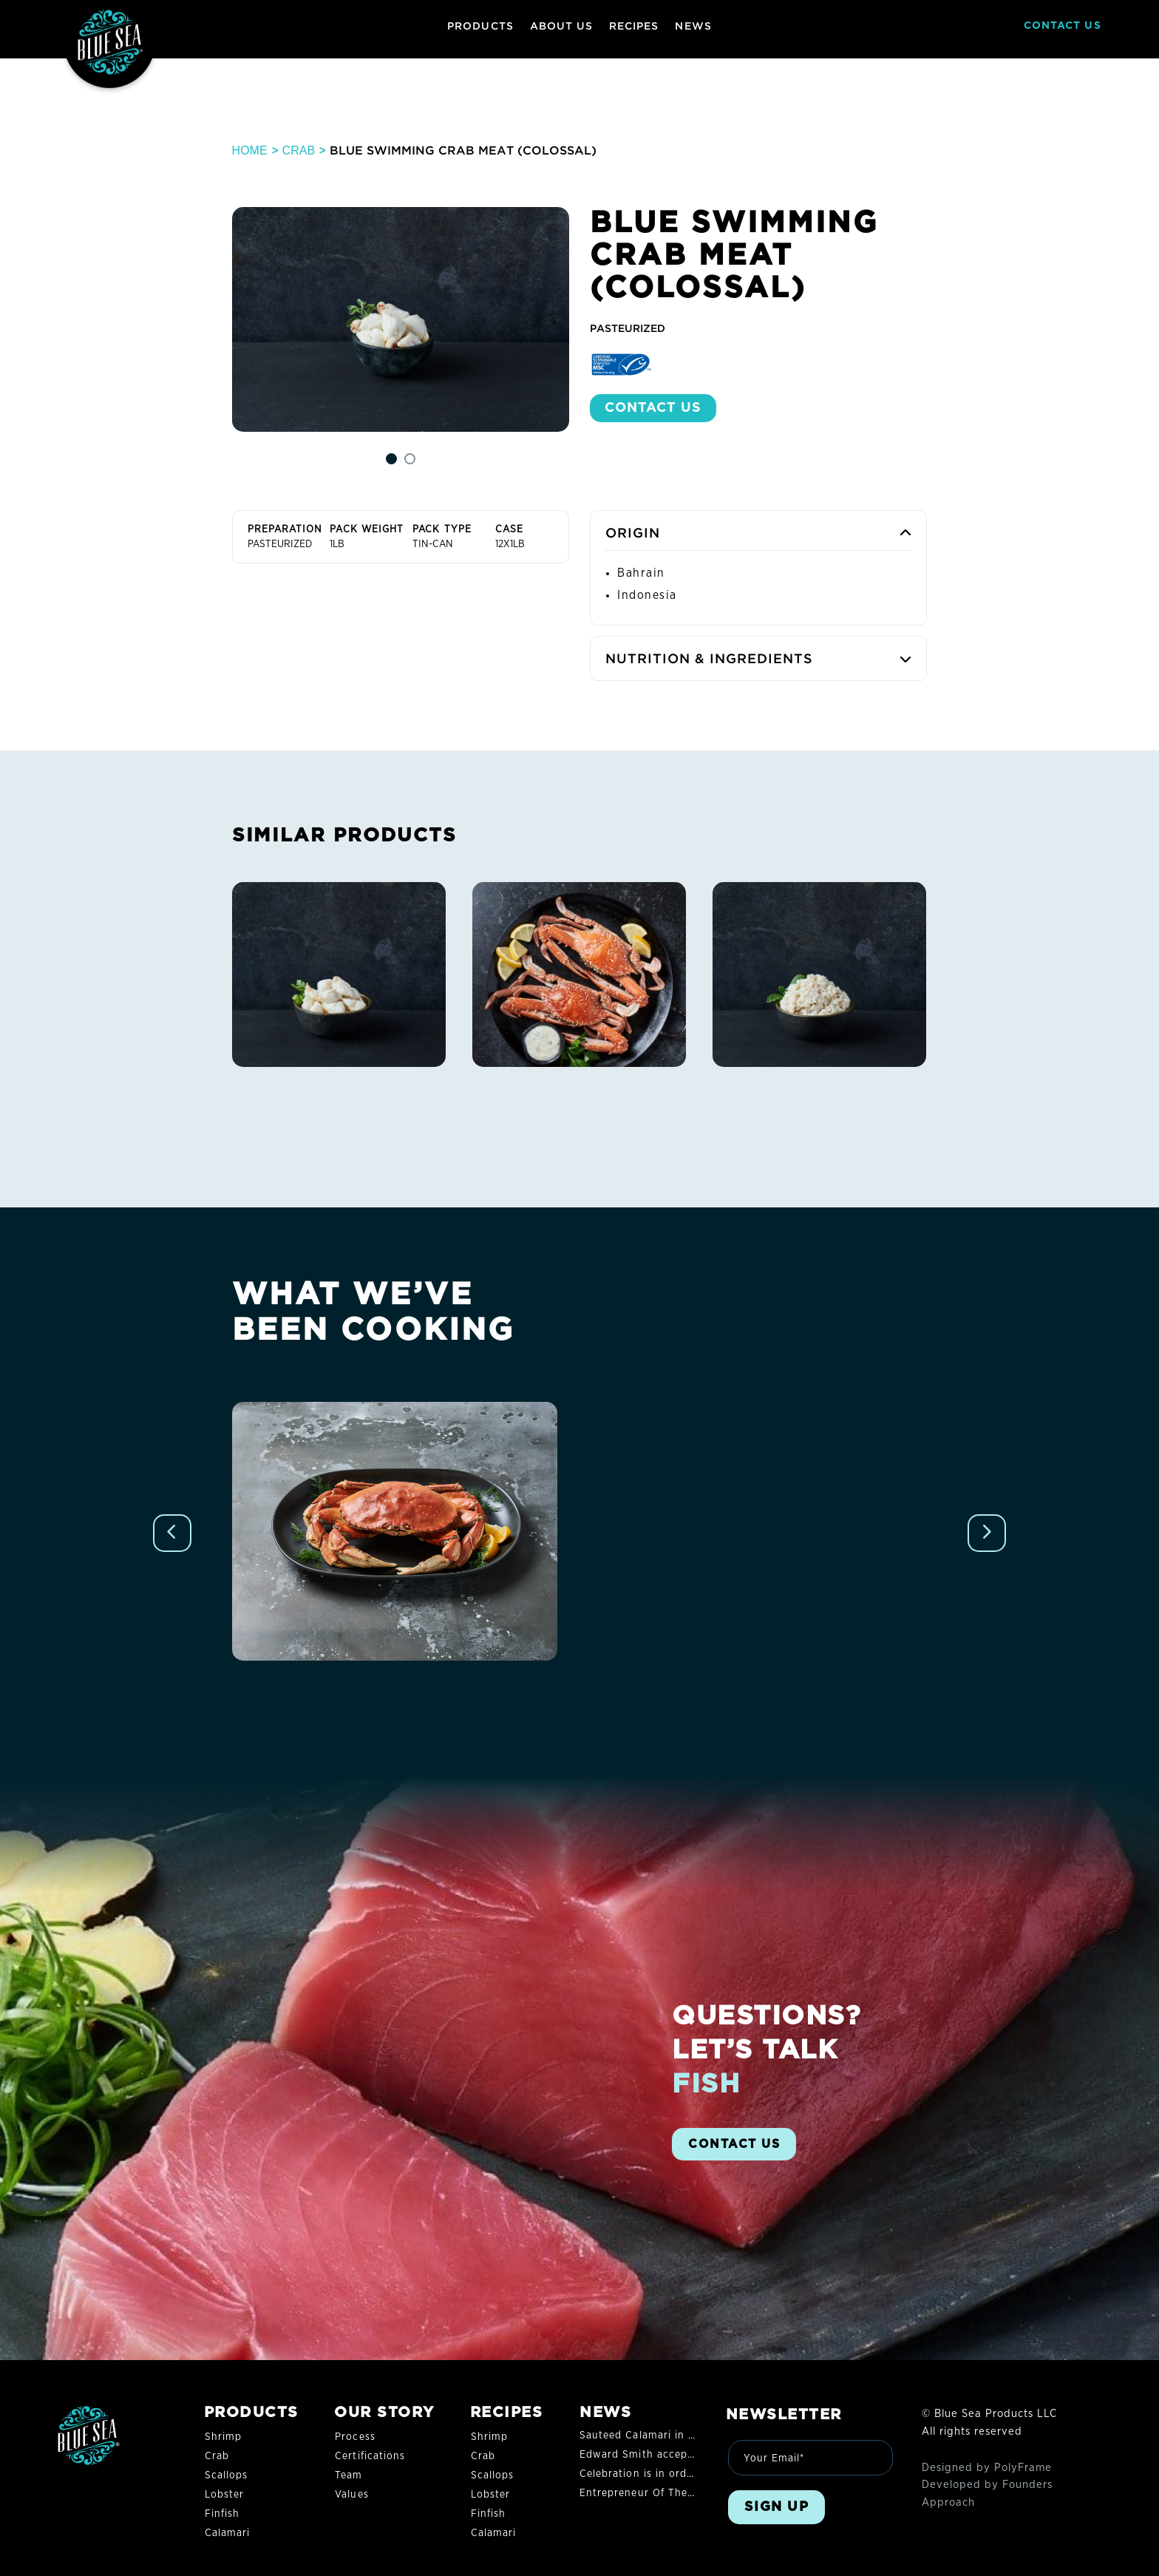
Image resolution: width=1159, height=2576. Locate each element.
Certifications (370, 2456)
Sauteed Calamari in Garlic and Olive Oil (684, 2435)
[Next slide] (987, 1533)
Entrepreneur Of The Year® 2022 (664, 2493)
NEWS (693, 26)
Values (351, 2494)
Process (355, 2437)
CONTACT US (1062, 26)
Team (348, 2475)
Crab (298, 150)
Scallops (226, 2475)
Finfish (222, 2514)
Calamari (227, 2533)
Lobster (224, 2494)
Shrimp (223, 2437)
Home (250, 150)
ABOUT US (561, 26)
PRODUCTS (480, 26)
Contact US (653, 408)
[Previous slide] (172, 1533)
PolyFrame (1023, 2467)
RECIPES (634, 26)
